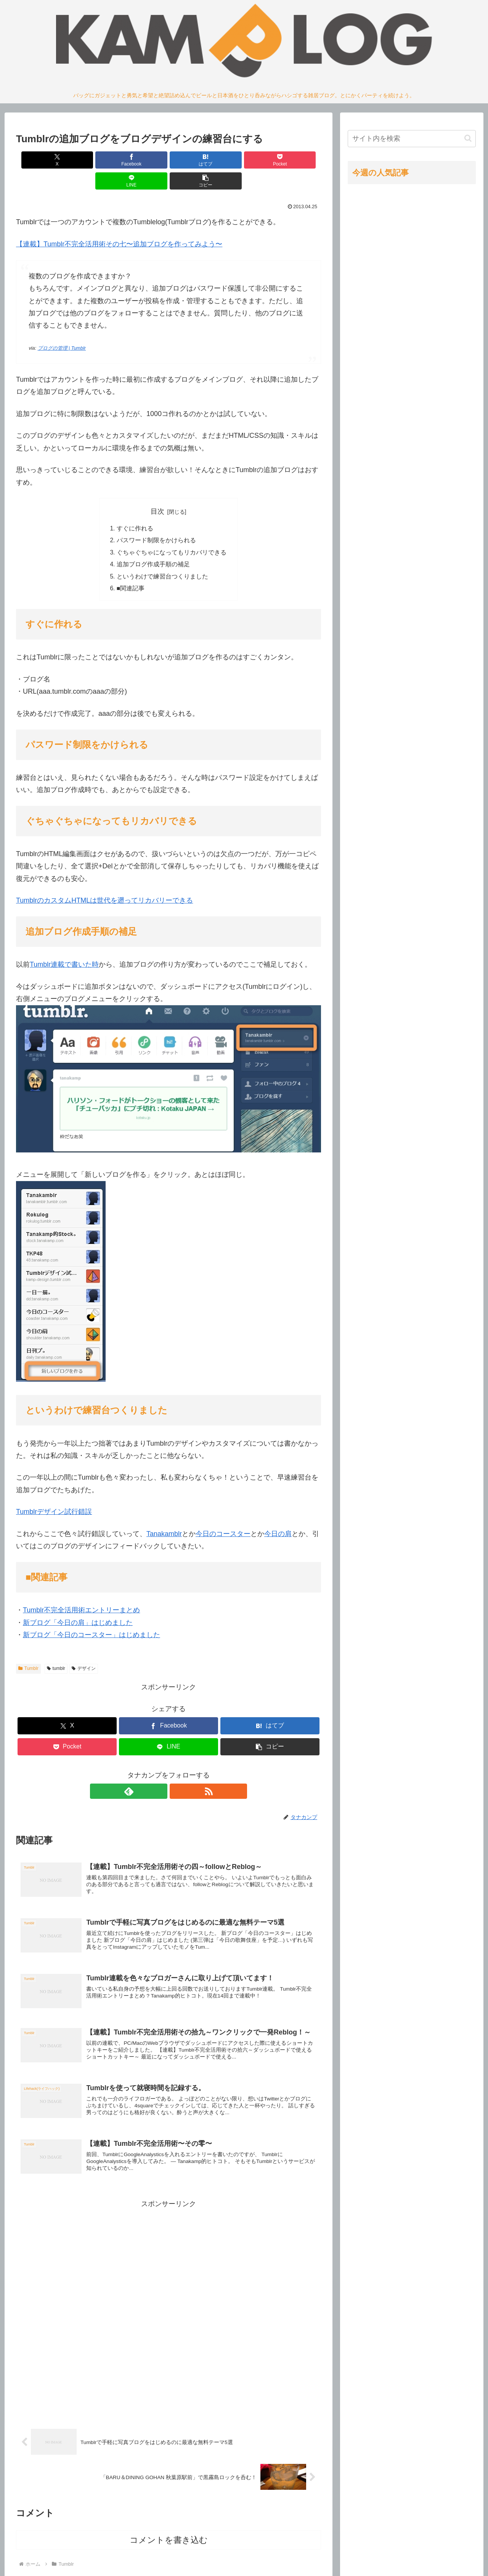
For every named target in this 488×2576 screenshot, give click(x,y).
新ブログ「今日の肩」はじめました (78, 1604)
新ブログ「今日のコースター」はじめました (91, 1616)
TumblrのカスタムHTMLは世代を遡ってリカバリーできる (104, 882)
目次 (157, 490)
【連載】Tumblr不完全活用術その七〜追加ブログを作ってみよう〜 (119, 223)
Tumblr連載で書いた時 (64, 946)
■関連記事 (131, 569)
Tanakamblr (164, 1515)
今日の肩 (278, 1515)
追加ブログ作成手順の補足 (153, 545)
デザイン (84, 1650)
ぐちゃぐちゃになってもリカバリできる (171, 532)
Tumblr (28, 1650)
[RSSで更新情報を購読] (177, 1772)
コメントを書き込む (169, 2529)
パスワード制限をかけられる (156, 520)
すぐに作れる (135, 507)
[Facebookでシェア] (91, 160)
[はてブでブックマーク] (143, 160)
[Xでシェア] (40, 160)
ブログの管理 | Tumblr (62, 327)
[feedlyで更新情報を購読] (159, 1772)
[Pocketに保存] (194, 160)
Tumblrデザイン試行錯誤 (54, 1493)
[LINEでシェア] (245, 160)
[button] (296, 160)
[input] (412, 138)
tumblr (56, 1650)
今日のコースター (223, 1515)
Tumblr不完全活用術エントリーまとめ (81, 1591)
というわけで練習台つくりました (162, 557)
